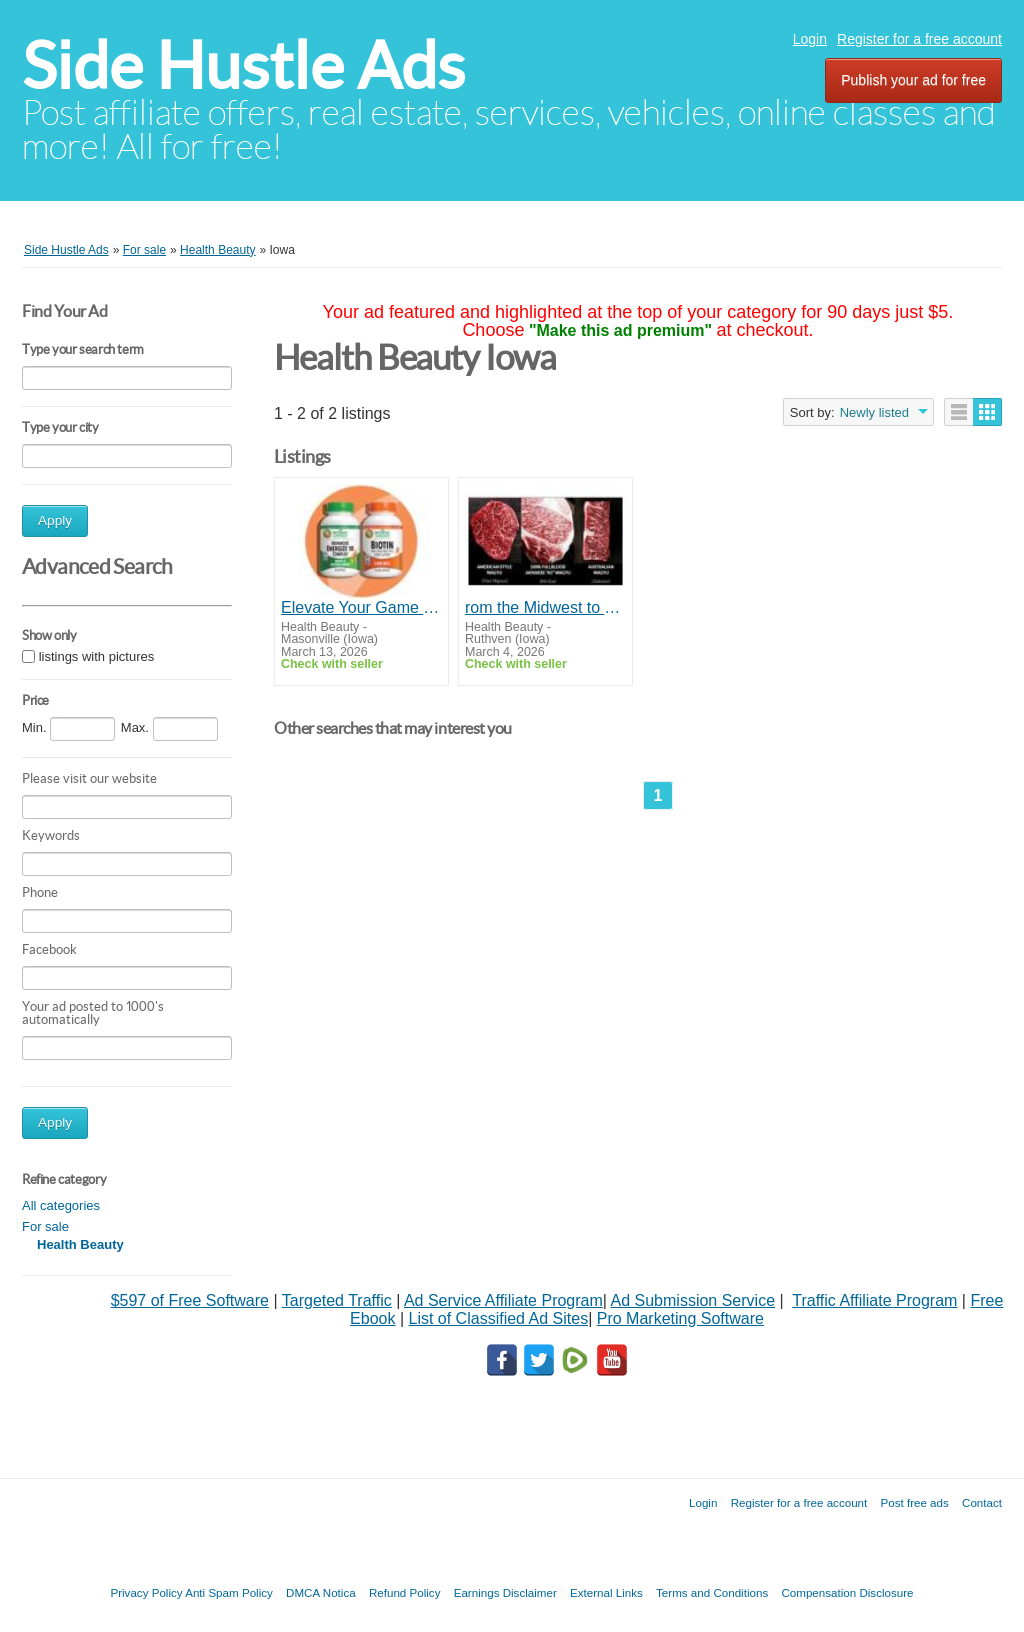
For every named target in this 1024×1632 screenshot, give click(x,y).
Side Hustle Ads (243, 65)
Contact (982, 1502)
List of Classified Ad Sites (498, 1318)
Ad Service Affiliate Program (503, 1300)
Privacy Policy (146, 1592)
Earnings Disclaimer (505, 1592)
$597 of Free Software (190, 1300)
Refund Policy (405, 1592)
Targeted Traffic (337, 1300)
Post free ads (914, 1502)
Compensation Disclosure (847, 1592)
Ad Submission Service (693, 1300)
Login (810, 39)
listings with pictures (97, 656)
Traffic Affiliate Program (874, 1300)
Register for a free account (919, 39)
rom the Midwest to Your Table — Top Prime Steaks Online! (545, 607)
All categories (61, 1205)
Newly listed (874, 412)
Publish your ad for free (913, 80)
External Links (606, 1592)
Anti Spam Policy (229, 1592)
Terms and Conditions (712, 1592)
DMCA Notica (321, 1592)
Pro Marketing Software (680, 1318)
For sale (45, 1226)
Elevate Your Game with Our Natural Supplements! (361, 607)
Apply (55, 520)
